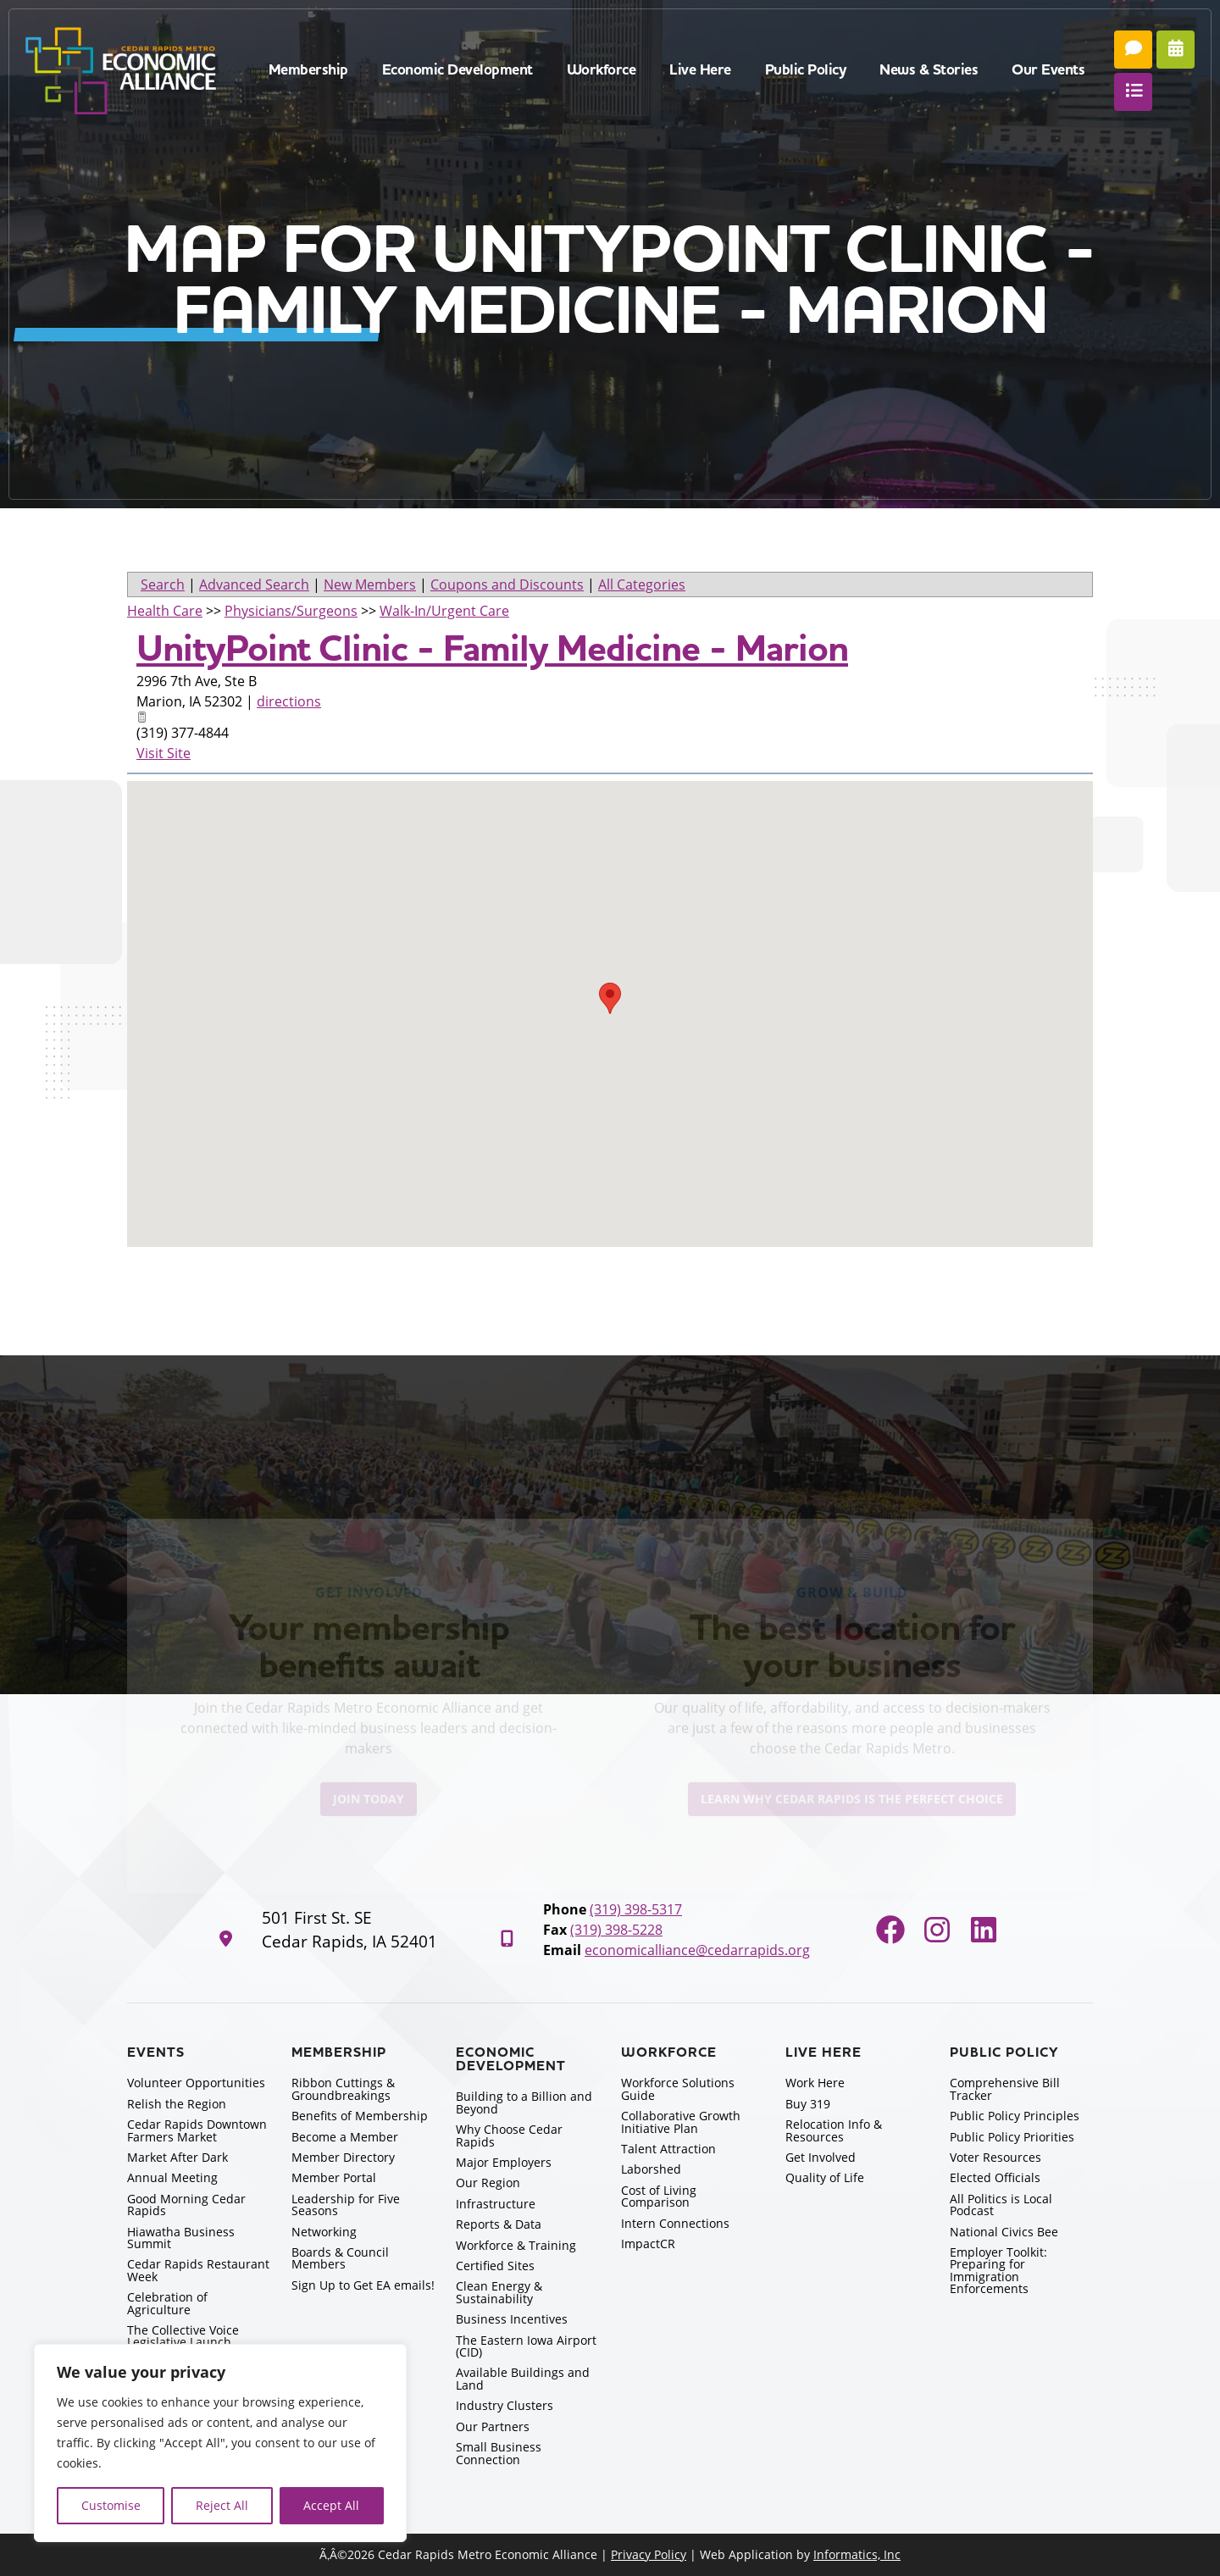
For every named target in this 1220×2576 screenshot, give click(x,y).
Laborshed (651, 2169)
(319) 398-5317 (636, 1909)
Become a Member (344, 2137)
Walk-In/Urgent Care (444, 610)
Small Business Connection (498, 2453)
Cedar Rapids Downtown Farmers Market (197, 2130)
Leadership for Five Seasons (345, 2205)
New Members (370, 584)
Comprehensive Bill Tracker (1005, 2088)
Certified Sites (495, 2265)
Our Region (488, 2182)
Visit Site (163, 753)
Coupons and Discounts (507, 584)
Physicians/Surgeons (291, 610)
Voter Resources (995, 2157)
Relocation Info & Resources (833, 2130)
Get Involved (820, 2157)
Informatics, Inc (857, 2554)
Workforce (601, 70)
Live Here (700, 70)
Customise (111, 2505)
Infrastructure (495, 2204)
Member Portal (333, 2177)
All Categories (641, 584)
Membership (308, 70)
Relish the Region (176, 2104)
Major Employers (504, 2162)
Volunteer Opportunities (196, 2083)
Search (163, 584)
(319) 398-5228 (616, 1929)
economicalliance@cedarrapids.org (697, 1950)
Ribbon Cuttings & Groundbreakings (343, 2088)
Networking (324, 2232)
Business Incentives (512, 2319)
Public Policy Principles (1014, 2116)
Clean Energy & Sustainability (499, 2292)
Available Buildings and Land (523, 2378)
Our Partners (493, 2426)
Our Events (1048, 70)
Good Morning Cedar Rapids (186, 2205)
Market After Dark (177, 2157)
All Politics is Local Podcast (1001, 2205)
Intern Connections (675, 2223)
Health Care (164, 610)
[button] (610, 998)
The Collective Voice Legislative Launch (183, 2336)
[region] (220, 2443)
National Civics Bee (1004, 2232)
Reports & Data (498, 2224)
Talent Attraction (668, 2149)
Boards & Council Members (340, 2258)
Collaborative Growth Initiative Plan (680, 2122)
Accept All (331, 2505)
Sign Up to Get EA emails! (363, 2285)
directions (289, 701)
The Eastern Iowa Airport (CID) (526, 2346)
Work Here (815, 2083)
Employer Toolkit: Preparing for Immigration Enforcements (998, 2270)
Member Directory (343, 2157)
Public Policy (805, 70)
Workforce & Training (516, 2245)
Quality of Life (824, 2177)
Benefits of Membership (359, 2116)
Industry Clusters (504, 2405)
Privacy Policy (648, 2554)
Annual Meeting (172, 2177)
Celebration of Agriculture (167, 2303)
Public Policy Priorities (1012, 2137)
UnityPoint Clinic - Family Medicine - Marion (492, 648)
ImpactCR (648, 2243)
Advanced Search (254, 584)
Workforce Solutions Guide (678, 2088)
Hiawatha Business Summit (181, 2238)
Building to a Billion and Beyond (524, 2102)
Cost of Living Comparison (658, 2196)
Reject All (222, 2505)
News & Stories (928, 70)
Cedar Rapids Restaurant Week (198, 2270)
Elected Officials (995, 2177)
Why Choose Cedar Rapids (509, 2135)
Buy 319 (807, 2104)
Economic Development (457, 70)
